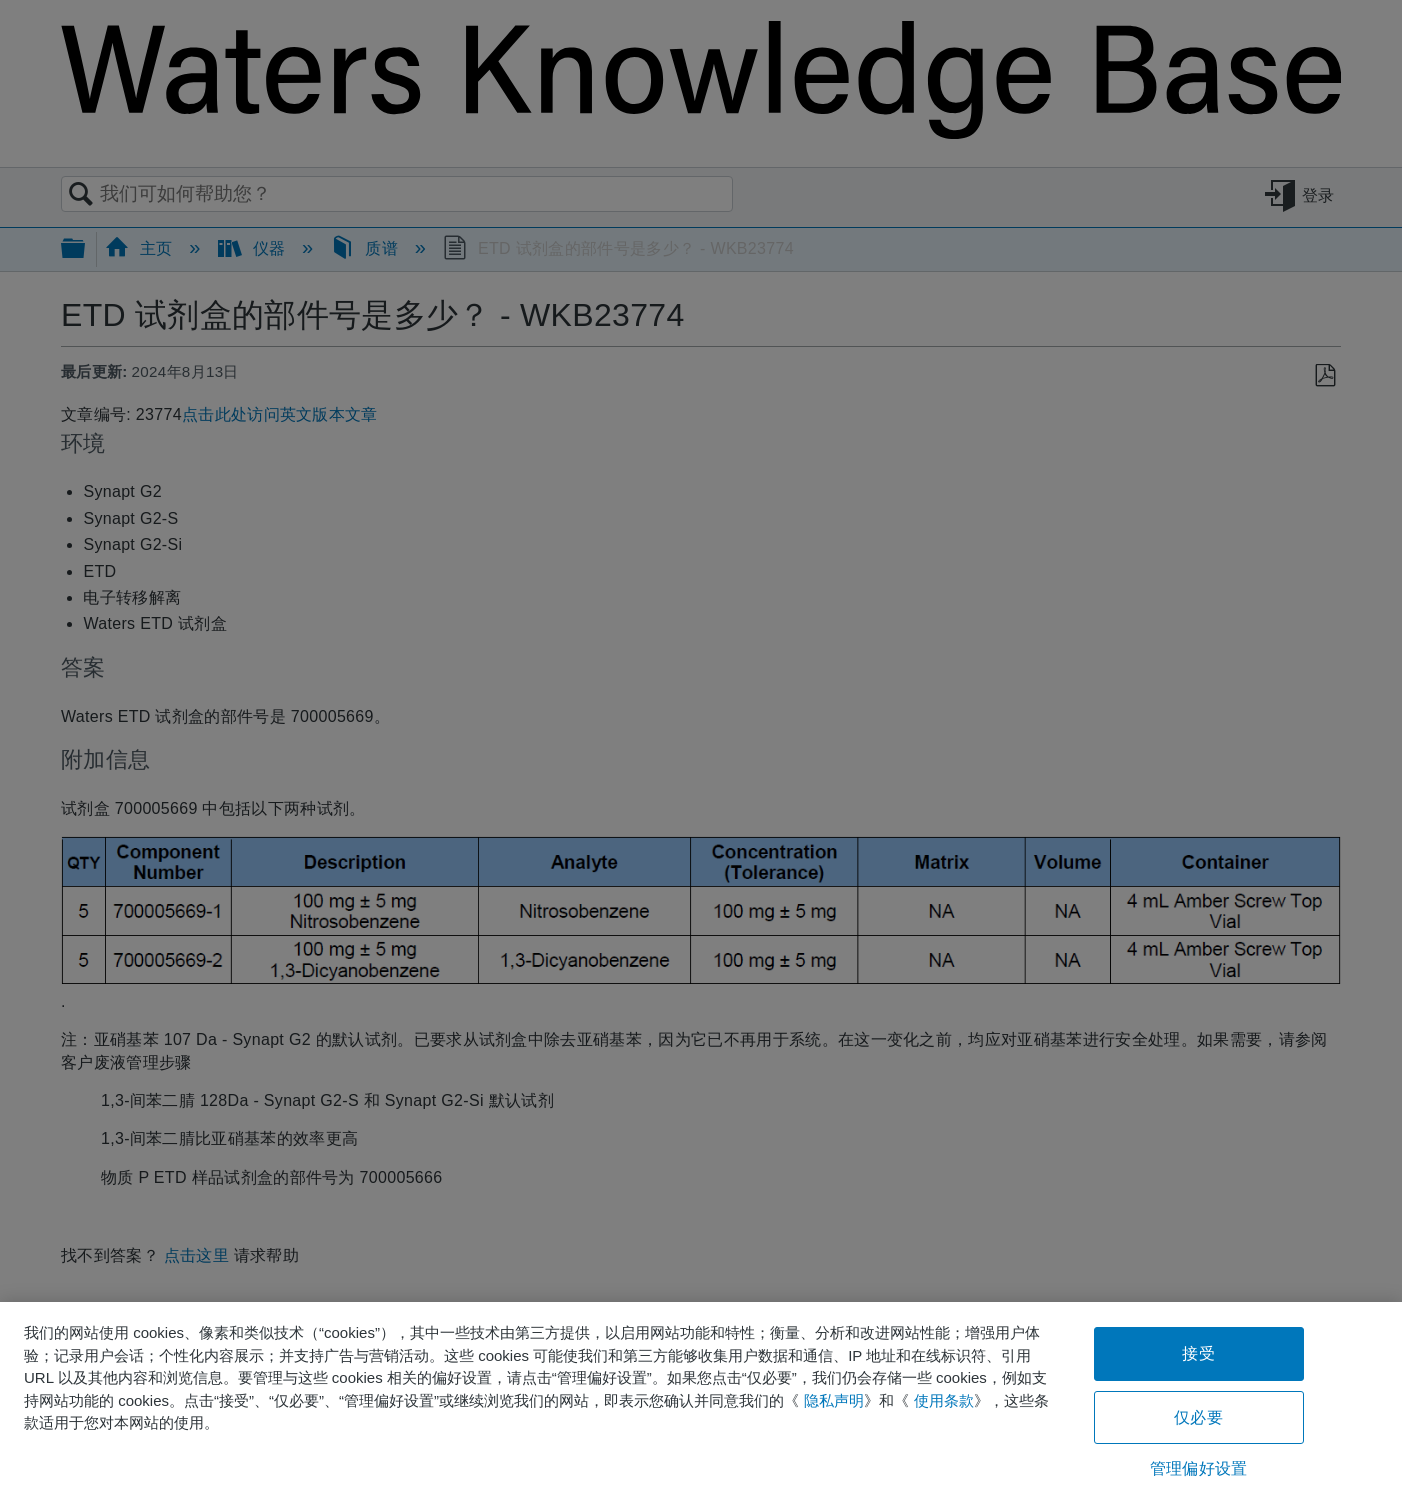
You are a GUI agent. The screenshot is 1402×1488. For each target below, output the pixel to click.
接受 (1198, 1353)
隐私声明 (834, 1400)
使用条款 (944, 1400)
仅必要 (1198, 1417)
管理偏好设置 (1198, 1468)
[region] (701, 1395)
